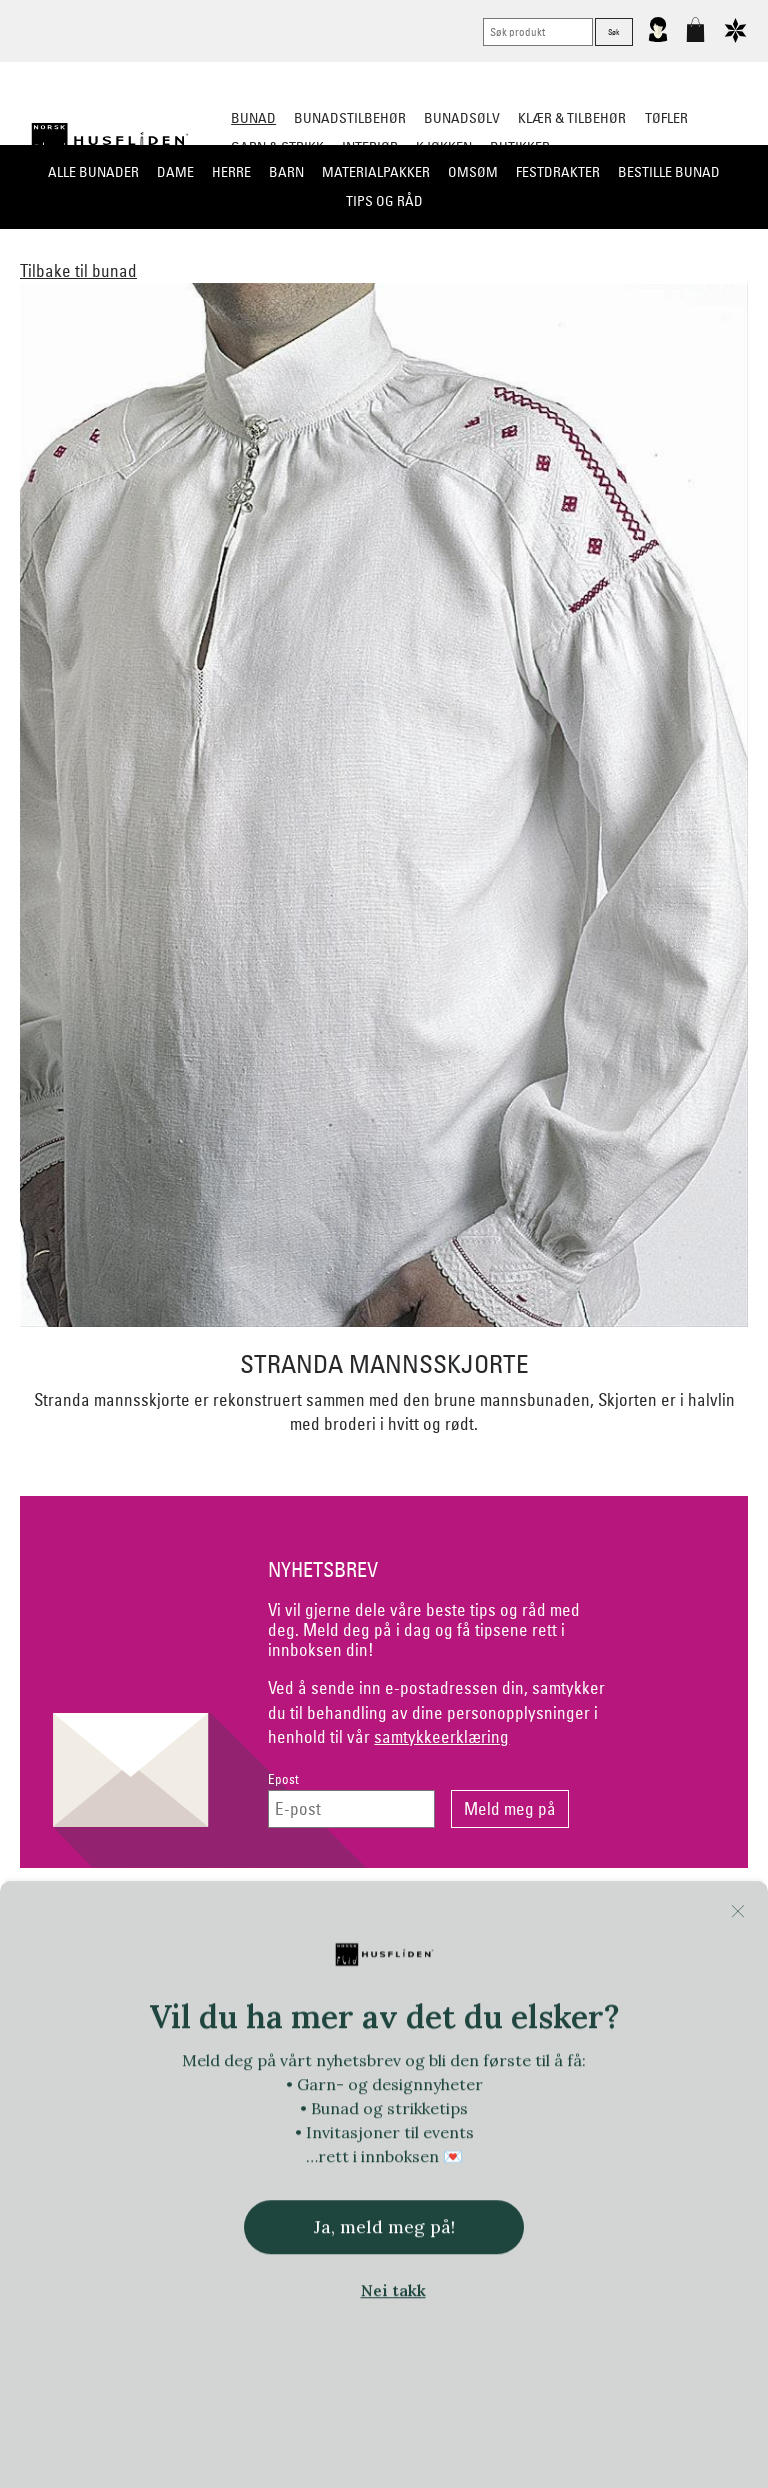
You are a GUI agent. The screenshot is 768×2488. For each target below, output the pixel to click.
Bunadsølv (462, 118)
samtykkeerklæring (441, 1736)
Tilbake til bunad (78, 270)
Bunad (253, 118)
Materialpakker (376, 172)
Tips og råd (384, 201)
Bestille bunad (669, 172)
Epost (283, 1779)
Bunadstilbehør (350, 118)
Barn (286, 172)
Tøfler (666, 118)
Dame (175, 172)
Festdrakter (558, 172)
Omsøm (473, 172)
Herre (231, 172)
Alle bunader (93, 172)
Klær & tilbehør (572, 118)
